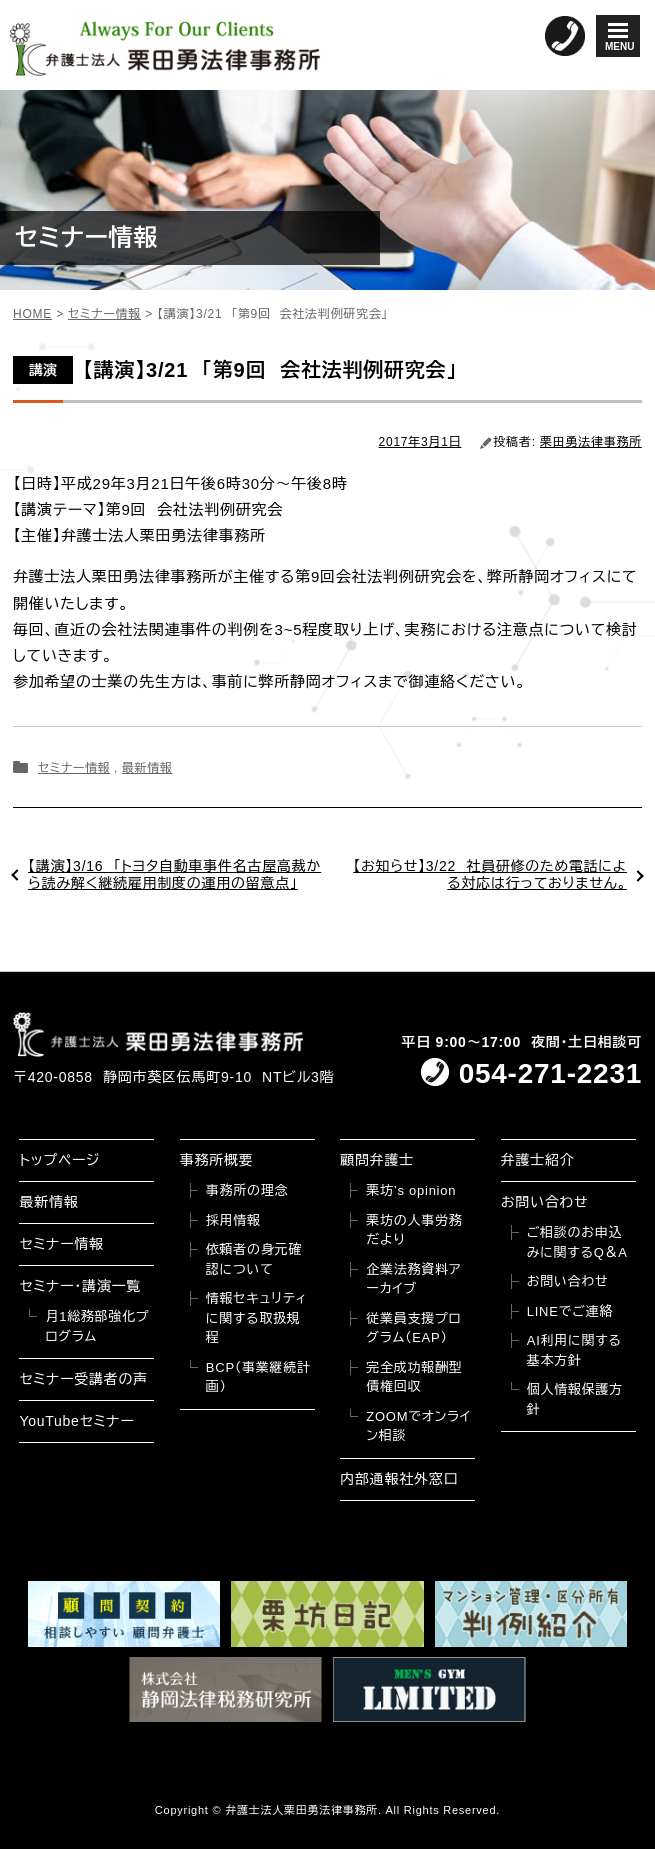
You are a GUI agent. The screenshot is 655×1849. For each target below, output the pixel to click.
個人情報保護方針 (575, 1399)
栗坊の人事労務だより (414, 1230)
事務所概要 (217, 1160)
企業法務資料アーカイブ (413, 1279)
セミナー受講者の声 (83, 1379)
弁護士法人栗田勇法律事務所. (303, 1810)
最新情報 (147, 768)
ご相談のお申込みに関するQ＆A (577, 1242)
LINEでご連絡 (570, 1311)
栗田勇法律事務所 (591, 442)
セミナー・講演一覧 (80, 1286)
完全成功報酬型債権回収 (414, 1377)
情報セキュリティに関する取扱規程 (256, 1318)
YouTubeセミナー (76, 1421)
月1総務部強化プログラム (97, 1326)
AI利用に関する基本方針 (574, 1350)
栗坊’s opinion (411, 1190)
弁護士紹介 (538, 1160)
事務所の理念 (247, 1190)
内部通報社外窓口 (399, 1479)
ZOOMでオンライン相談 (418, 1426)
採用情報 (233, 1220)
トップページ (59, 1160)
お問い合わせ (545, 1202)
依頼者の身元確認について (254, 1259)
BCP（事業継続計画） (258, 1377)
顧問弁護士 (377, 1160)
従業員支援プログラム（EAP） (413, 1328)
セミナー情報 (74, 768)
